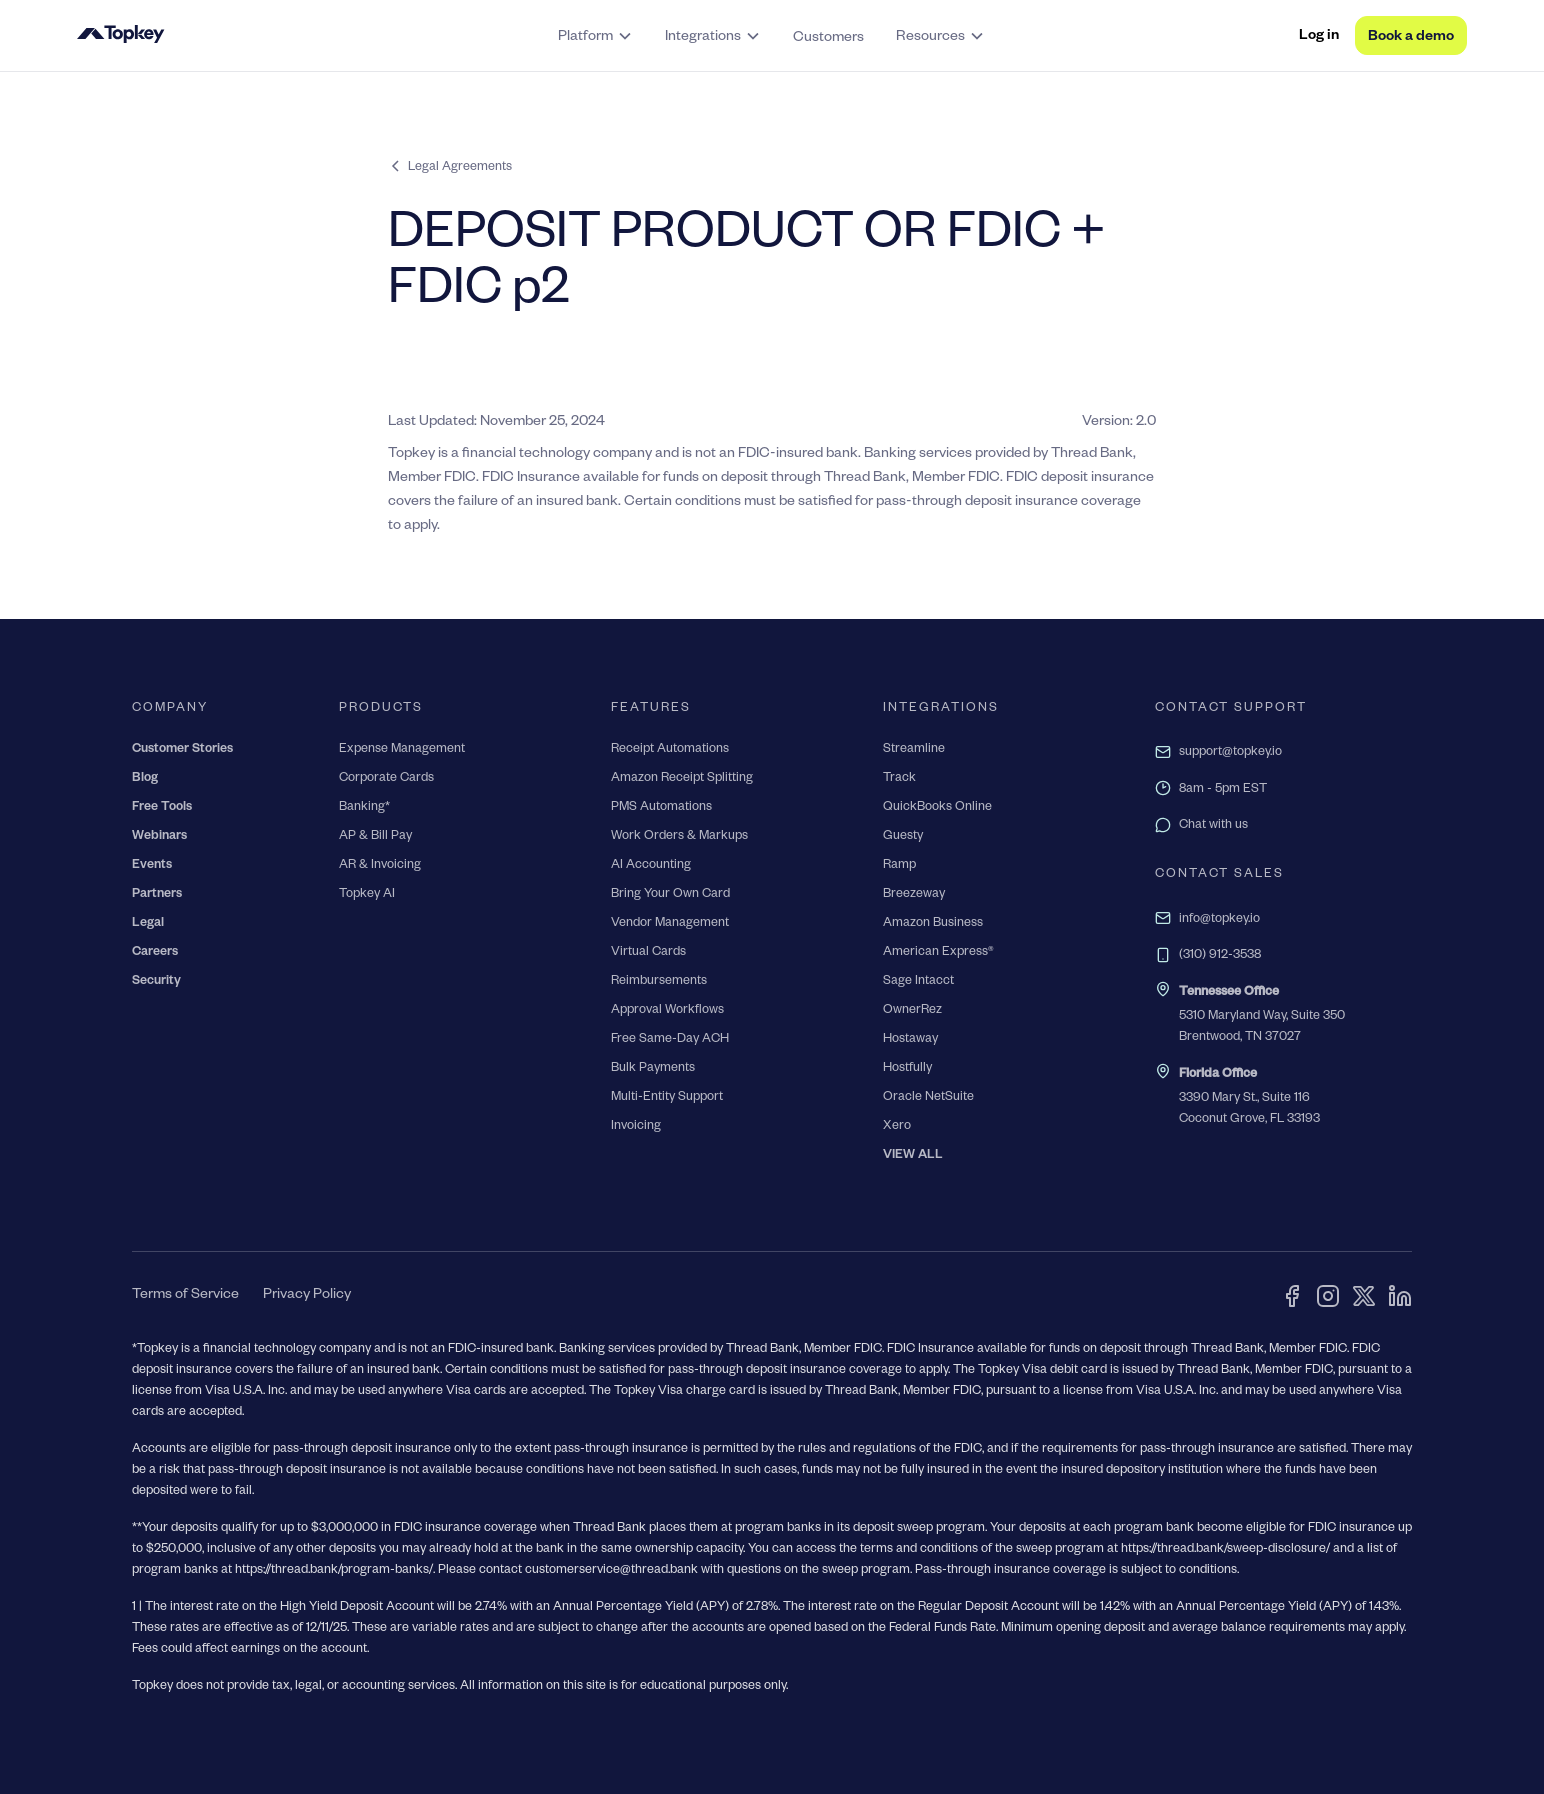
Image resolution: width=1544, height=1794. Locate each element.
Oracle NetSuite (928, 1098)
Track (899, 779)
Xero (897, 1127)
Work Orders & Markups (679, 837)
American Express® (938, 953)
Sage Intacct (918, 982)
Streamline (914, 750)
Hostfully (907, 1069)
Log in (1319, 37)
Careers (155, 953)
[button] (595, 36)
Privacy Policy (307, 1296)
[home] (222, 36)
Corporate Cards (386, 779)
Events (152, 866)
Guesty (903, 837)
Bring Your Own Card (670, 895)
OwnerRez (912, 1011)
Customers (828, 39)
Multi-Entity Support (667, 1098)
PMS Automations (661, 808)
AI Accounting (651, 866)
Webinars (159, 837)
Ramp (899, 866)
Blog (145, 779)
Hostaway (910, 1040)
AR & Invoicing (380, 866)
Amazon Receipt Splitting (682, 779)
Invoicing (636, 1127)
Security (156, 982)
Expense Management (402, 750)
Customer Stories (182, 750)
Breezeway (914, 895)
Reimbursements (659, 982)
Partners (157, 895)
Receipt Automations (670, 750)
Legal (148, 924)
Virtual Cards (648, 953)
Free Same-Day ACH (670, 1040)
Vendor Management (670, 924)
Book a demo (1411, 38)
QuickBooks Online (937, 808)
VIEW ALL (913, 1156)
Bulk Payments (653, 1069)
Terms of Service (185, 1296)
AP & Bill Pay (375, 837)
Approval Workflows (667, 1011)
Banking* (364, 808)
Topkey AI (367, 895)
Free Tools (162, 808)
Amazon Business (933, 924)
